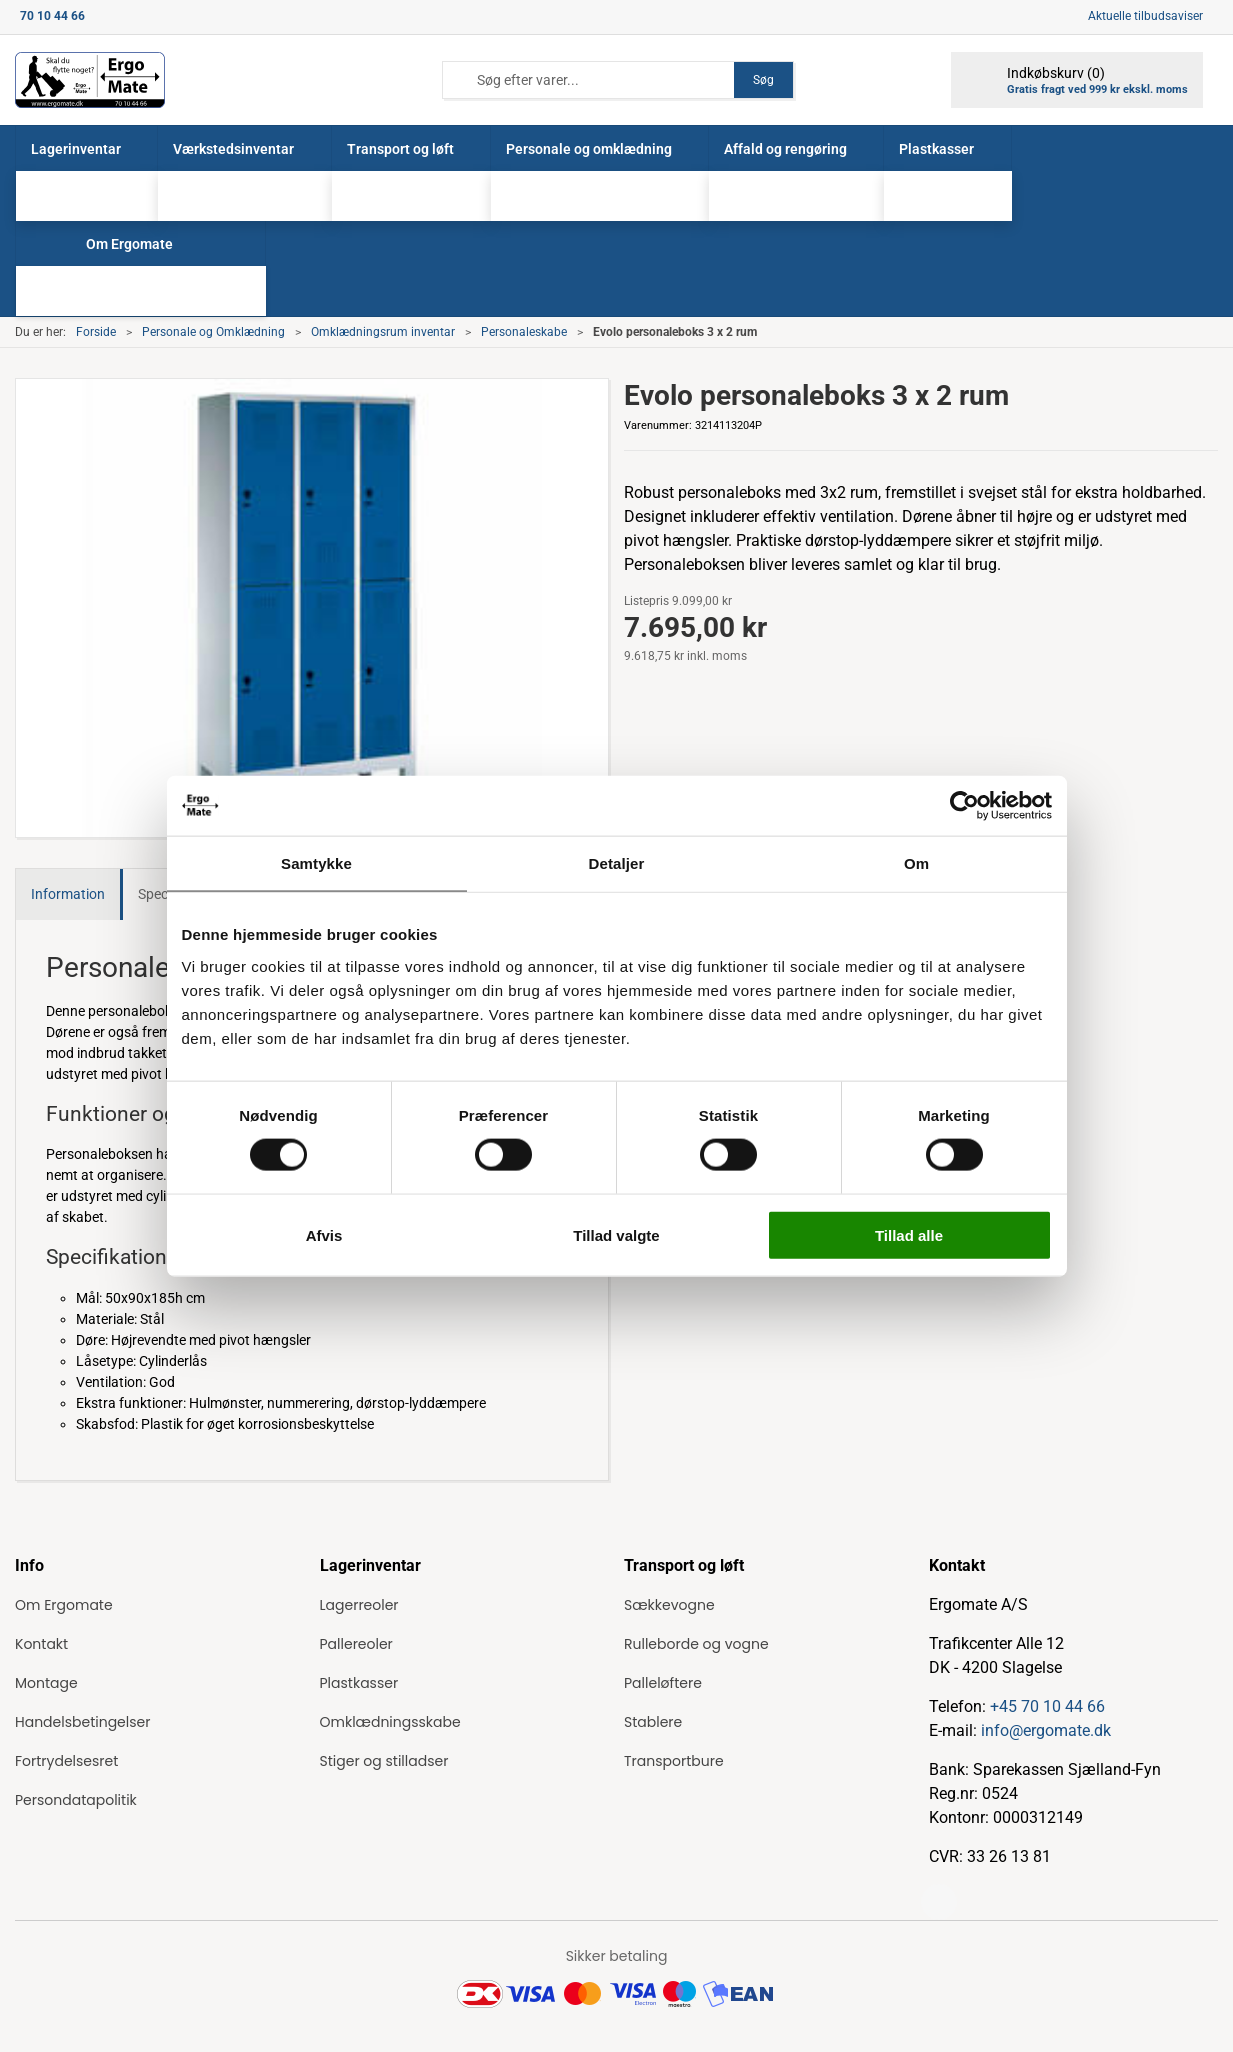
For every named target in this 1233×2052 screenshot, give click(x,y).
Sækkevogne (669, 1605)
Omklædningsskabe (390, 1722)
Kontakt (41, 1644)
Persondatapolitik (76, 1800)
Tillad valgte (616, 1234)
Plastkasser (359, 1683)
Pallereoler (356, 1644)
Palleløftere (663, 1683)
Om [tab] (916, 863)
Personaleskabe (524, 332)
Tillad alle (909, 1234)
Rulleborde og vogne (696, 1644)
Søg (763, 80)
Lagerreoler (359, 1605)
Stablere (653, 1722)
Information (68, 894)
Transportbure (674, 1761)
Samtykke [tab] (316, 863)
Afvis (324, 1234)
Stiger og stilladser (384, 1761)
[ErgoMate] (90, 80)
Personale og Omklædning (213, 332)
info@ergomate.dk (1046, 1730)
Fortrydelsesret (66, 1761)
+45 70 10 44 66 (1047, 1706)
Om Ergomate (64, 1605)
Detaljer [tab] (617, 863)
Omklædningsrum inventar (383, 332)
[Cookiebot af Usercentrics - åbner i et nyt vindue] (964, 806)
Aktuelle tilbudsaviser (1145, 16)
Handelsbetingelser (82, 1722)
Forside (96, 332)
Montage (46, 1683)
